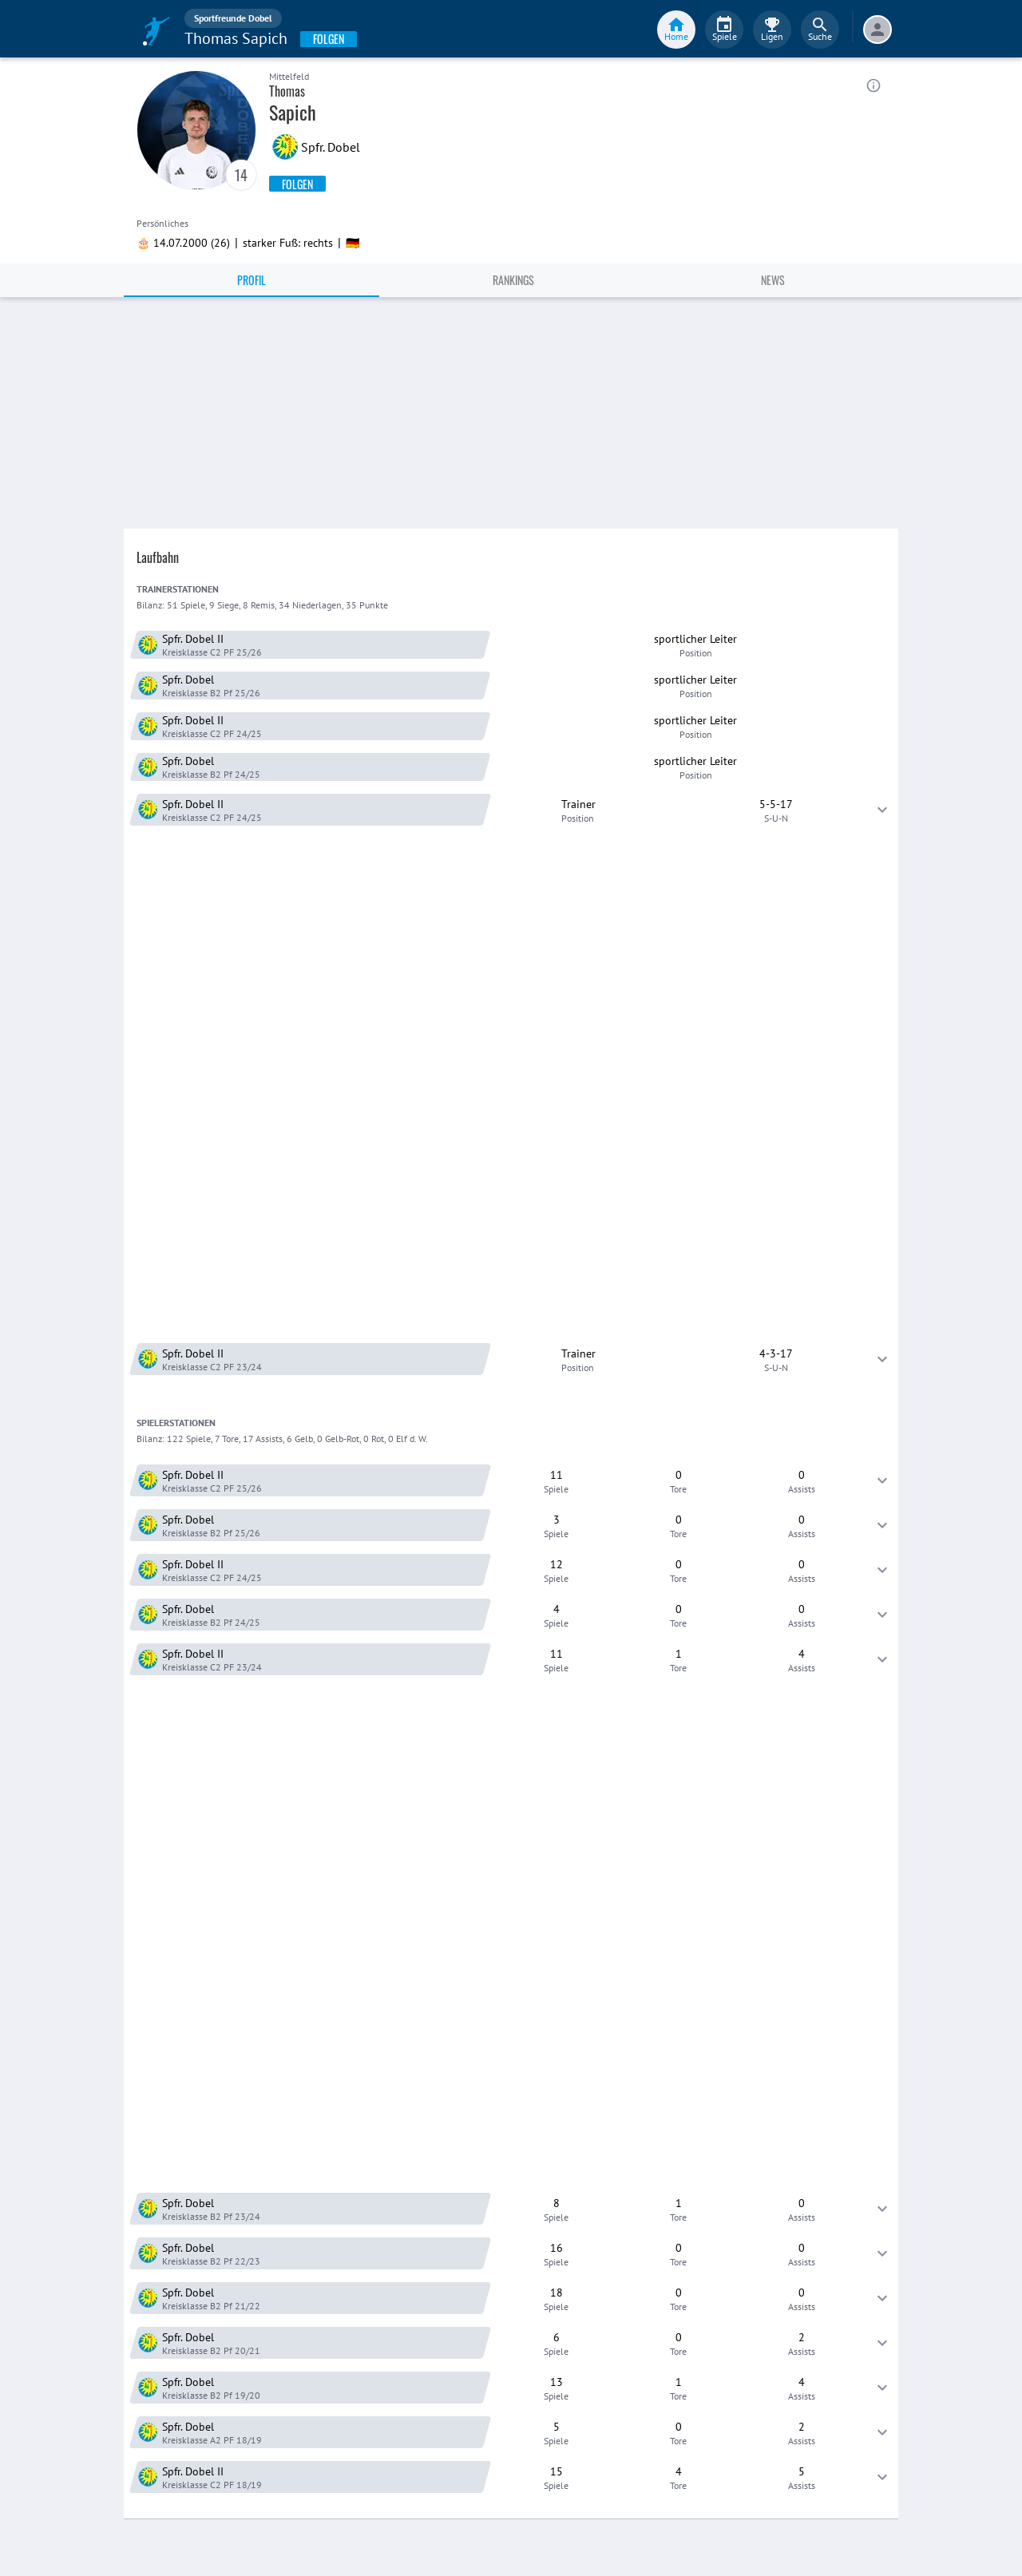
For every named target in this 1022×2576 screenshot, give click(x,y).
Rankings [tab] (513, 279)
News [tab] (773, 279)
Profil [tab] (251, 279)
